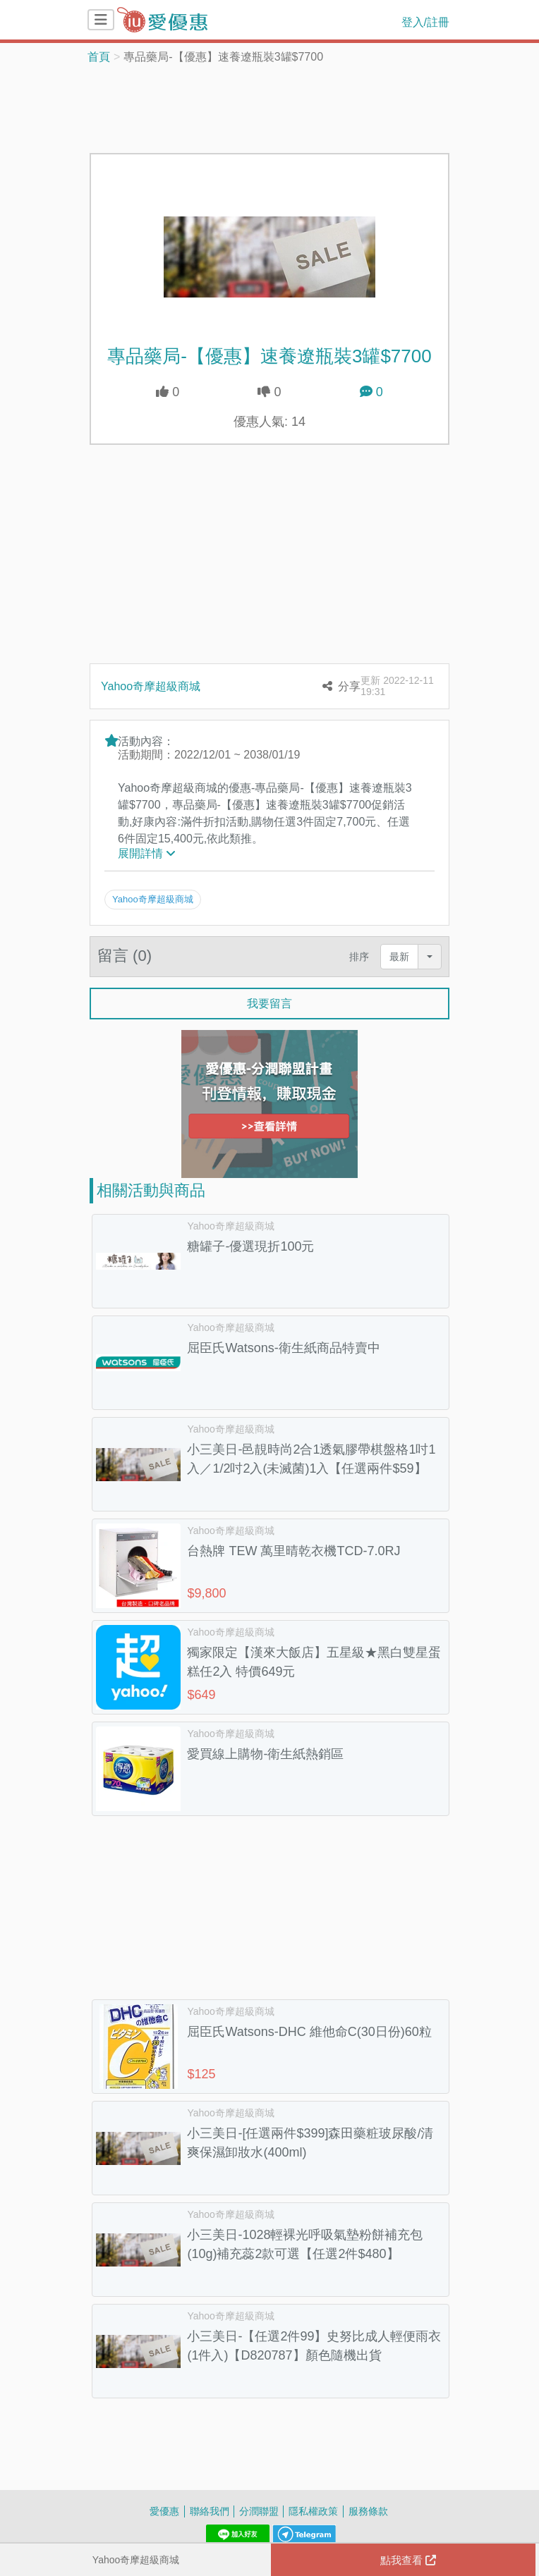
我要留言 (269, 1002)
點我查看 (408, 2560)
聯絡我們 (209, 2509)
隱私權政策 (313, 2509)
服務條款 (368, 2509)
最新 (399, 954)
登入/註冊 (425, 22)
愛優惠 (164, 2509)
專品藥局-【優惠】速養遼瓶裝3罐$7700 (269, 355)
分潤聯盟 (259, 2509)
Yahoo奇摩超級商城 (135, 2559)
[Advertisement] (269, 107)
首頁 (98, 56)
